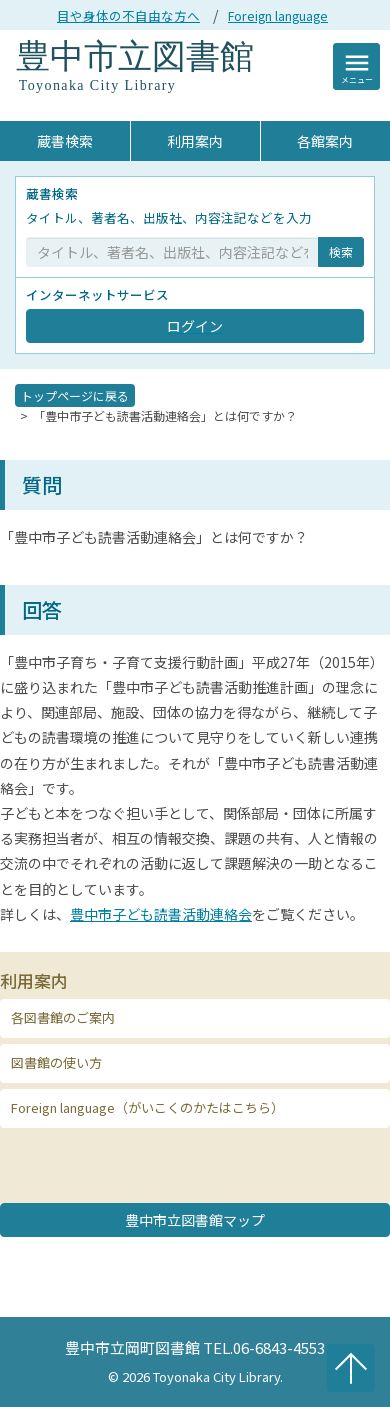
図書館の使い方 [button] (56, 1062)
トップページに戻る (75, 395)
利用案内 (195, 141)
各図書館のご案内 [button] (63, 1017)
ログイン (195, 326)
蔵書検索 (65, 141)
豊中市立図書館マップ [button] (195, 1220)
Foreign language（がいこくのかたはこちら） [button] (147, 1107)
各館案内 (325, 141)
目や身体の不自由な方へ (128, 15)
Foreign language (278, 15)
